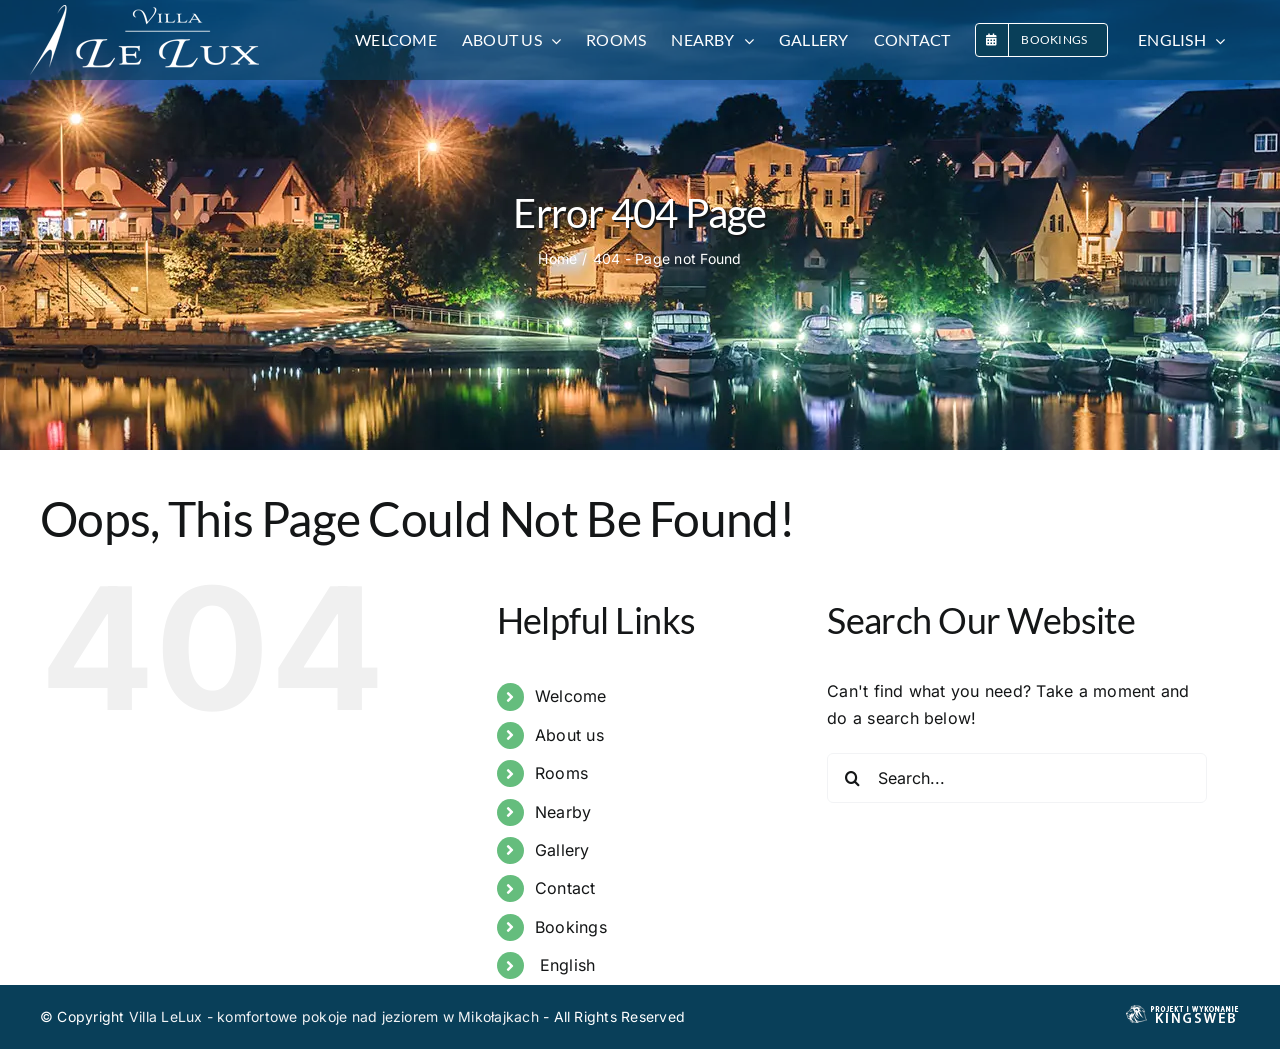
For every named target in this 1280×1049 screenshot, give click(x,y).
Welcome (571, 696)
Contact (565, 888)
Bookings (571, 927)
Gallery (562, 850)
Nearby (563, 812)
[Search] (852, 778)
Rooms (561, 773)
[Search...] (1017, 778)
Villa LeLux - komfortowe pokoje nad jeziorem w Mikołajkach (334, 1016)
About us (569, 735)
